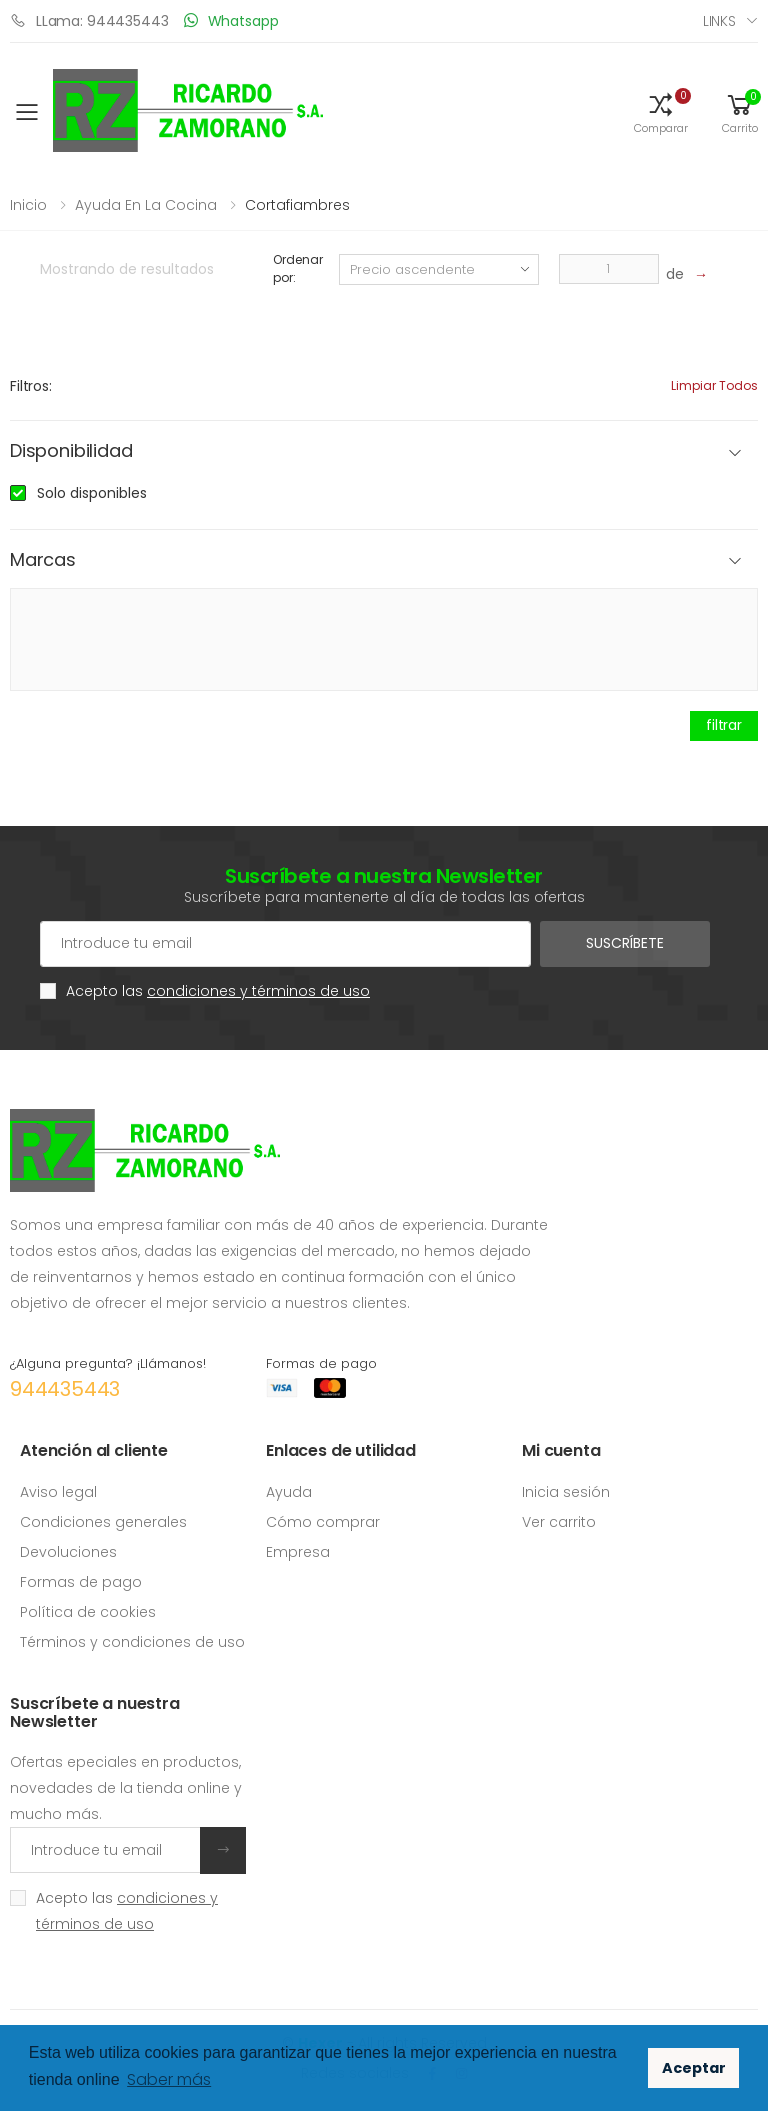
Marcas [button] (43, 560)
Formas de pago (81, 1582)
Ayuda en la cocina (146, 205)
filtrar (724, 725)
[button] (661, 112)
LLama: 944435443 (89, 20)
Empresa (298, 1552)
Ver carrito (559, 1522)
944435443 (65, 1389)
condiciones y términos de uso (258, 991)
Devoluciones (68, 1552)
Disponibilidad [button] (71, 451)
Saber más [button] (169, 2079)
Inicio (28, 205)
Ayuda (289, 1492)
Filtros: (31, 386)
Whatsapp (231, 20)
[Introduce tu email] (105, 1850)
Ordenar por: (297, 268)
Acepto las (218, 991)
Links (719, 21)
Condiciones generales (103, 1522)
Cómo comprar (323, 1522)
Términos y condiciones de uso (132, 1642)
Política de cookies (88, 1612)
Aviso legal (58, 1492)
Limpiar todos (714, 385)
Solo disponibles (92, 493)
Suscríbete (625, 943)
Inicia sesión (566, 1492)
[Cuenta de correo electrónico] (285, 944)
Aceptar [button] (694, 2068)
